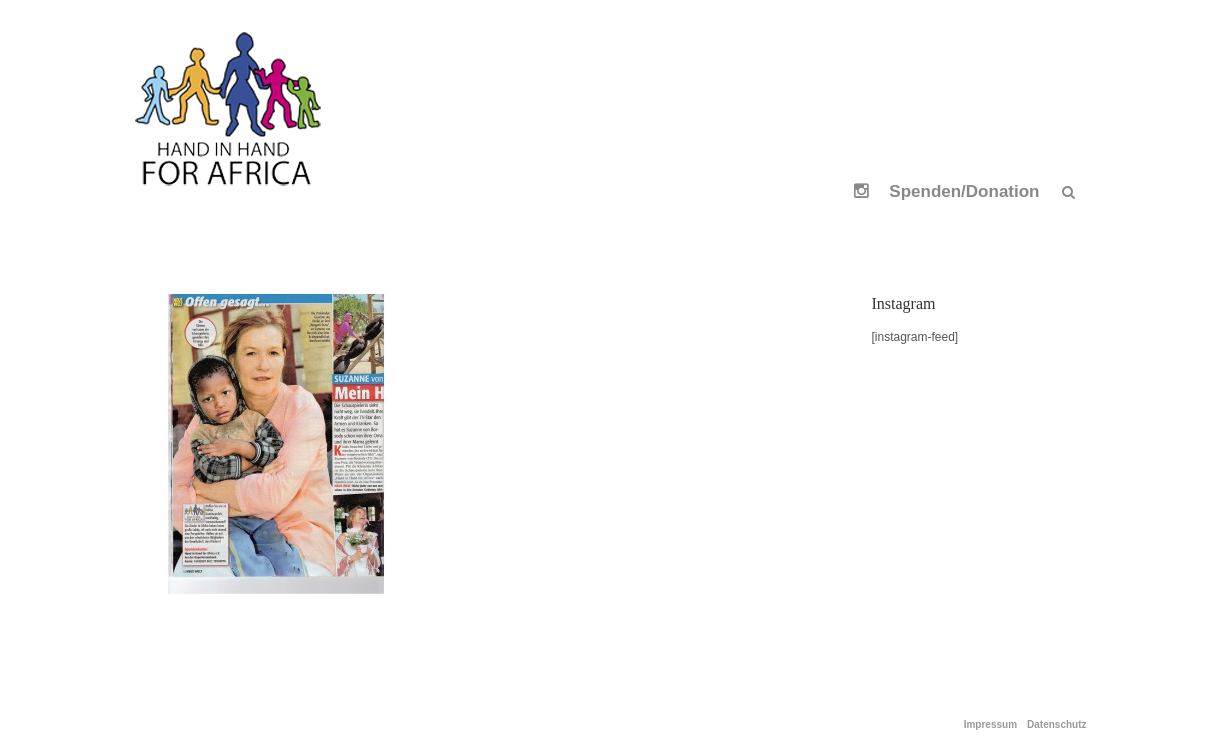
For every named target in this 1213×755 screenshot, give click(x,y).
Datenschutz (1056, 725)
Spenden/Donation (964, 191)
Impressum (990, 725)
